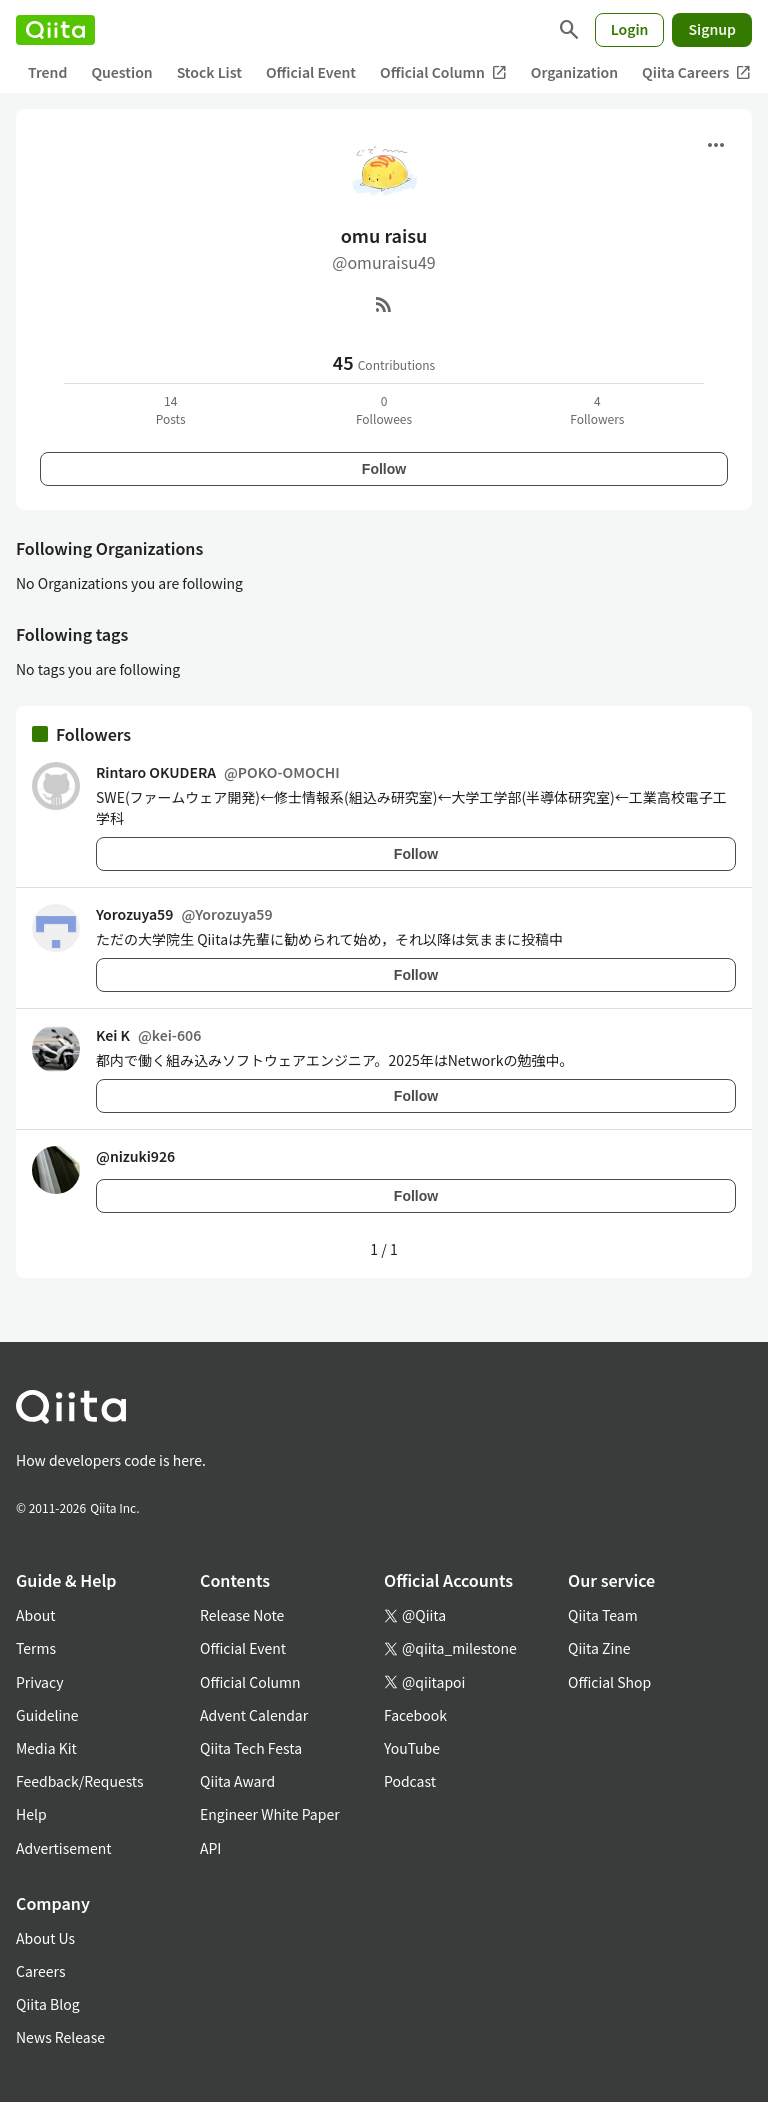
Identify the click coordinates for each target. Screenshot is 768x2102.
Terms (36, 1648)
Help (31, 1814)
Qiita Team (603, 1615)
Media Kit (46, 1748)
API (210, 1848)
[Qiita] (55, 30)
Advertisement (64, 1848)
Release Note (242, 1615)
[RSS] (384, 304)
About (35, 1615)
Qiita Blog (48, 2004)
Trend (47, 72)
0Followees (384, 409)
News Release (60, 2037)
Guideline (47, 1715)
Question (121, 72)
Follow (384, 469)
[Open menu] (716, 145)
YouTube (412, 1748)
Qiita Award (237, 1781)
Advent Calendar (254, 1715)
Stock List (209, 72)
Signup (712, 29)
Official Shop (609, 1682)
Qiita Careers (696, 72)
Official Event (311, 72)
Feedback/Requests (80, 1781)
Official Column (443, 72)
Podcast (410, 1781)
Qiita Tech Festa (251, 1748)
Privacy (39, 1682)
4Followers (597, 409)
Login (630, 29)
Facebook (415, 1715)
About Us (45, 1938)
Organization (574, 72)
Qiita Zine (599, 1648)
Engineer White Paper (270, 1814)
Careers (40, 1971)
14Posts (171, 409)
